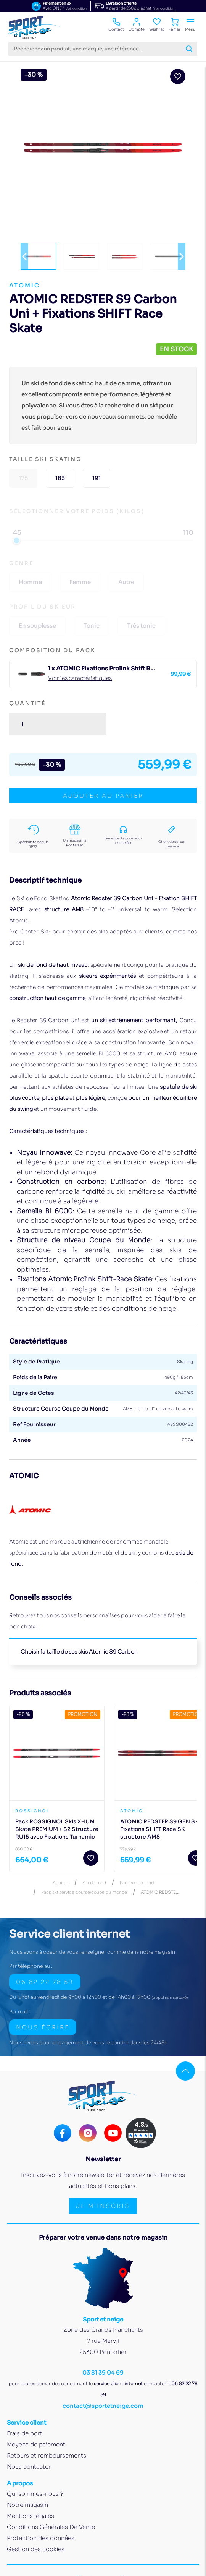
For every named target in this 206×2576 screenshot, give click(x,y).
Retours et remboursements (46, 2455)
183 (60, 478)
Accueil (61, 1883)
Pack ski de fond (137, 1883)
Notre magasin (27, 2504)
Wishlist (156, 25)
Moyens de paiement (36, 2444)
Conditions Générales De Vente (51, 2527)
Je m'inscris (103, 2205)
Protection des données (40, 2538)
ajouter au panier (103, 795)
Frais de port (24, 2433)
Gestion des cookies (35, 2549)
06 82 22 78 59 (45, 1981)
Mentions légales (30, 2515)
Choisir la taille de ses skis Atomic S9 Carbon (79, 1651)
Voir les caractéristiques (80, 678)
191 (96, 478)
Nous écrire (42, 2027)
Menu (190, 25)
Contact (116, 25)
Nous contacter (29, 2466)
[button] (24, 256)
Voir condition (76, 8)
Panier (174, 25)
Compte (137, 25)
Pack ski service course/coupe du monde (84, 1892)
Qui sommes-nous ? (35, 2493)
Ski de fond (94, 1883)
